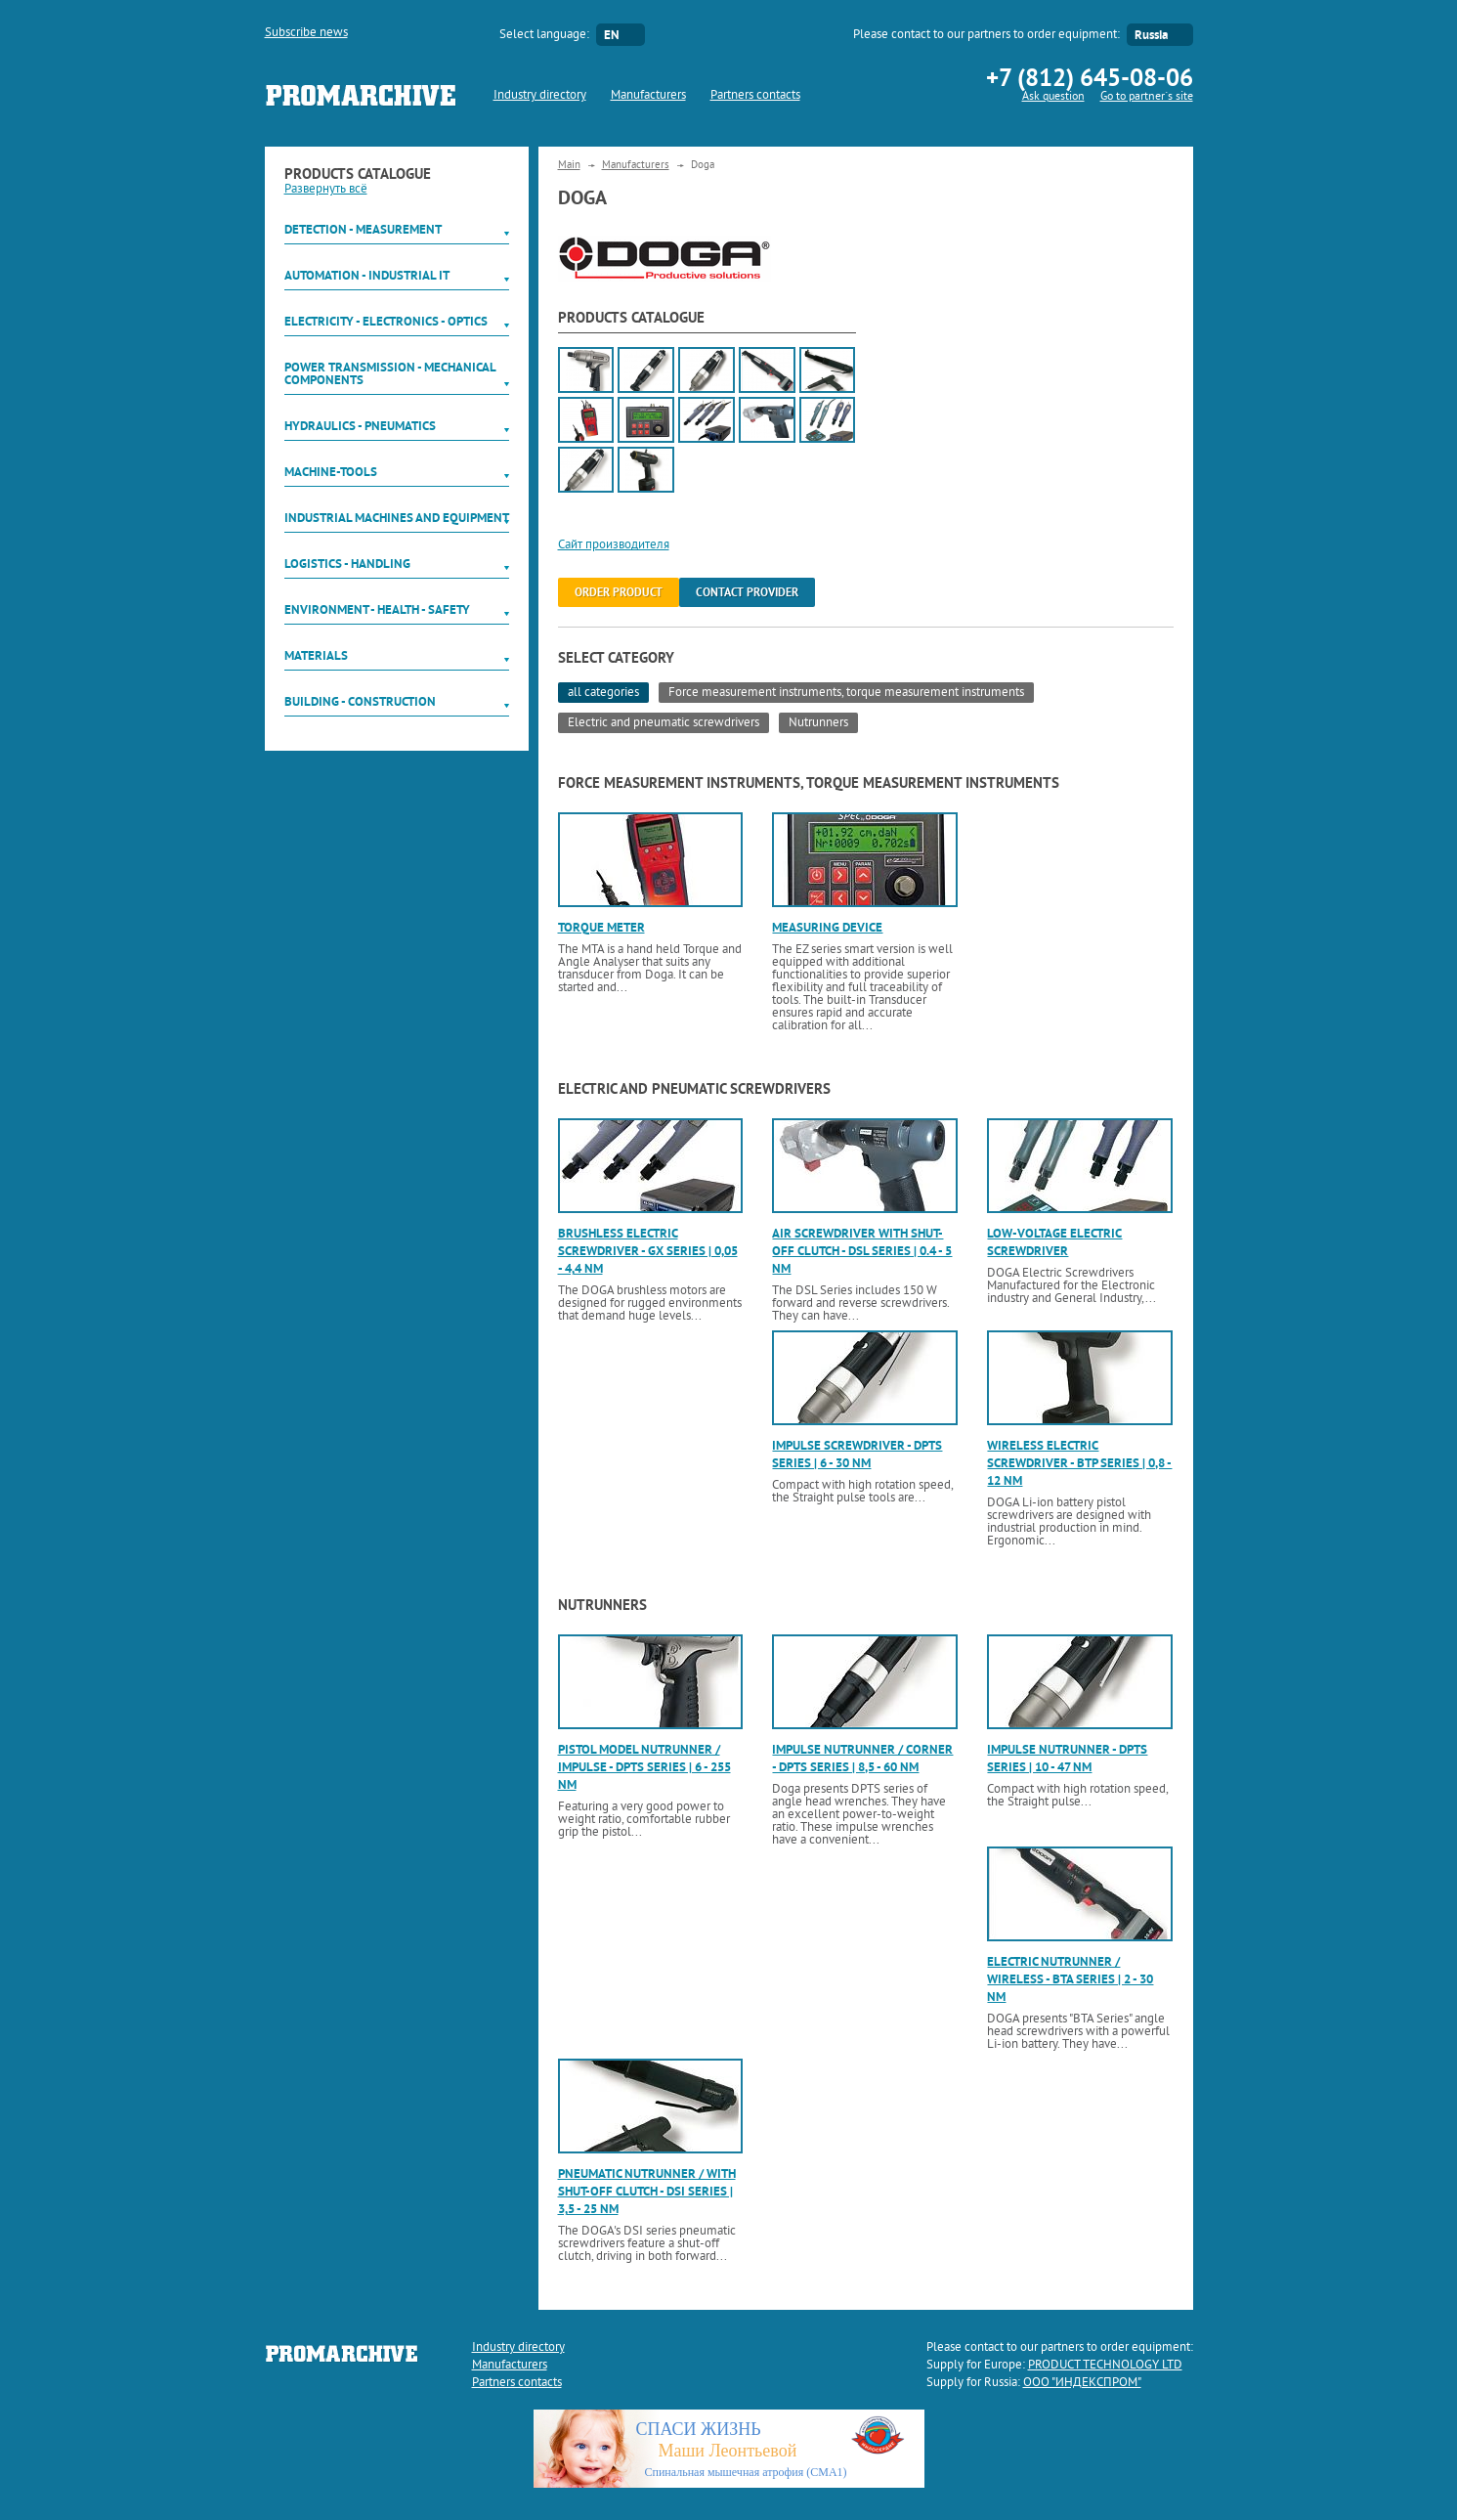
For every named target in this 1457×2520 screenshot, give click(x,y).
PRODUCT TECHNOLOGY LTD (1105, 2365)
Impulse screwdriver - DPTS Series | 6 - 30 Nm (857, 1454)
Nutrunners (818, 723)
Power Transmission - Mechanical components (389, 373)
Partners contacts (755, 96)
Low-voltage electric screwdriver (1054, 1242)
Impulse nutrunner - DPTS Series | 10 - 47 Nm (1067, 1758)
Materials (316, 655)
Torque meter (601, 927)
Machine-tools (330, 471)
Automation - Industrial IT (367, 275)
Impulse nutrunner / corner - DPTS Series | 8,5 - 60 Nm (862, 1758)
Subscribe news (306, 33)
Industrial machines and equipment (396, 517)
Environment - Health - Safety (377, 609)
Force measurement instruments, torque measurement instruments (846, 693)
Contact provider (747, 592)
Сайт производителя (613, 545)
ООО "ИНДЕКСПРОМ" (1082, 2383)
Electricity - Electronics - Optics (386, 321)
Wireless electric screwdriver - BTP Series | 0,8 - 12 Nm (1079, 1463)
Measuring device (827, 927)
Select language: (544, 35)
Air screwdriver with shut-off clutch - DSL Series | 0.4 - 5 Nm (862, 1251)
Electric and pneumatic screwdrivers (663, 723)
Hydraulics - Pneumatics (360, 425)
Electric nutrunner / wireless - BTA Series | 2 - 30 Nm (1070, 1979)
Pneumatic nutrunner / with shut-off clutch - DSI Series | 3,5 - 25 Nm (647, 2191)
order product (619, 592)
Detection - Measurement (363, 229)
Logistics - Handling (347, 563)
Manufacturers (648, 96)
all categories (603, 693)
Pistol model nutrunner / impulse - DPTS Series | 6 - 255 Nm (644, 1767)
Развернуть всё (325, 189)
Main (569, 165)
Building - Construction (360, 701)
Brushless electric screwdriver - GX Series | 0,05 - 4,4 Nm (648, 1251)
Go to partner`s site (1146, 97)
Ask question (1053, 97)
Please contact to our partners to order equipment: (986, 35)
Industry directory (539, 96)
